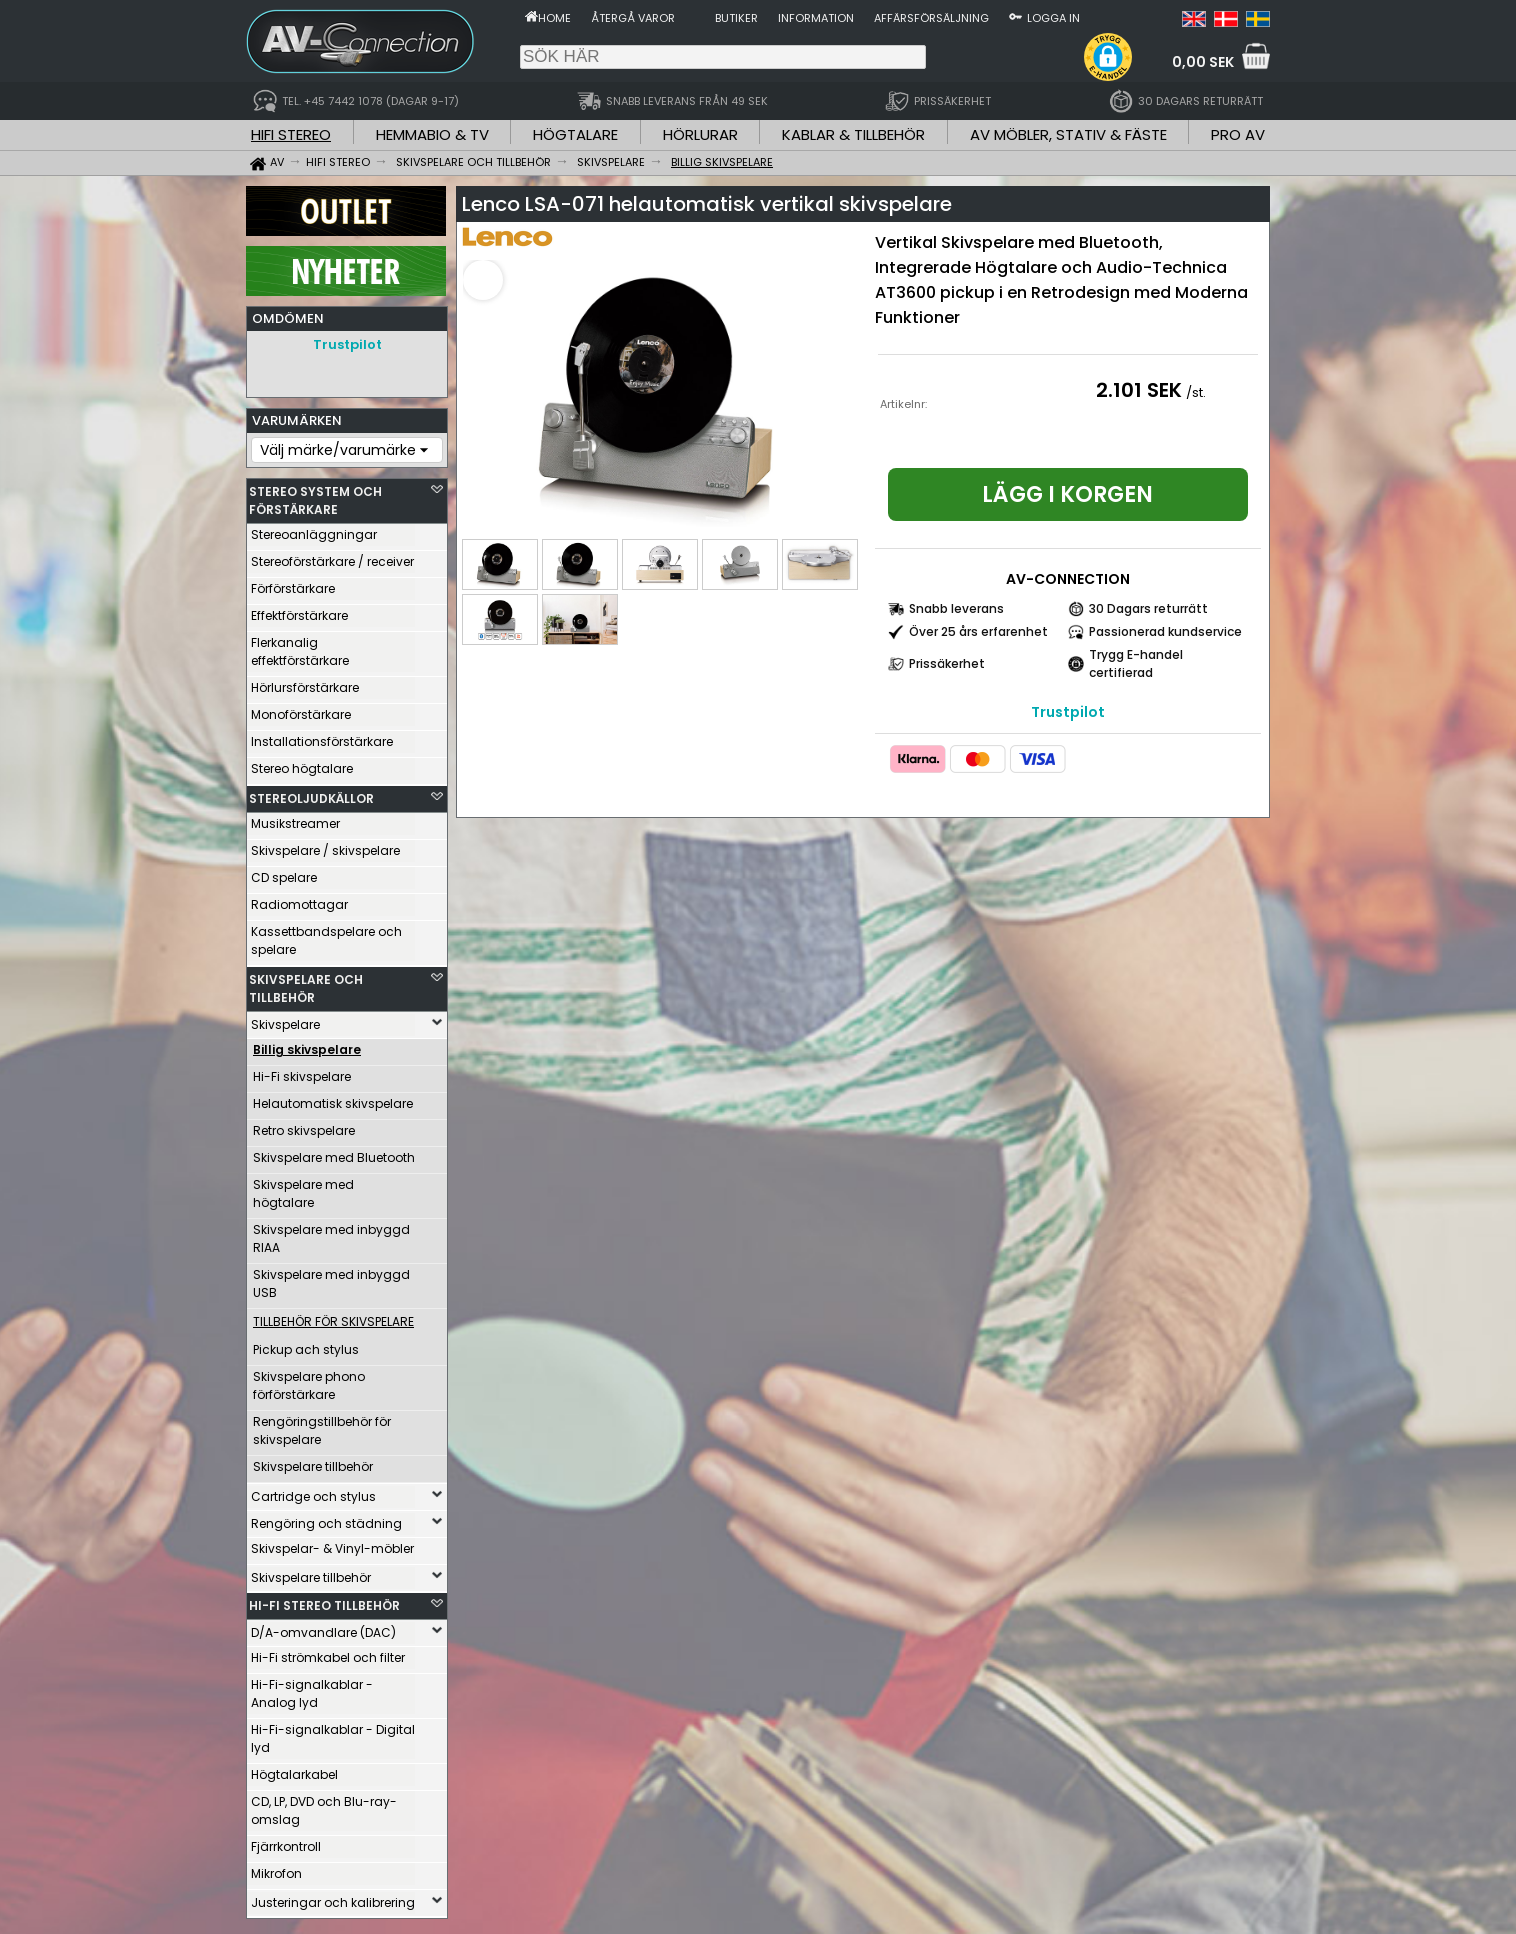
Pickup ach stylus (306, 1344)
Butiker (736, 18)
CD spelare (284, 872)
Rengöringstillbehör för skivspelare (322, 1425)
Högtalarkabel (294, 1769)
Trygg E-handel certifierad (1136, 663)
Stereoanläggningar (314, 529)
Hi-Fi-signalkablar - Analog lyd (312, 1688)
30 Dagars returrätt (1148, 608)
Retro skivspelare (304, 1125)
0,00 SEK (1203, 62)
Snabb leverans (956, 608)
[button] (1108, 57)
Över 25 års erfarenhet (978, 631)
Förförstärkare (293, 583)
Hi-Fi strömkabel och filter (328, 1652)
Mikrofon (276, 1868)
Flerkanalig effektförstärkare (300, 646)
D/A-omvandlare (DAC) (323, 1627)
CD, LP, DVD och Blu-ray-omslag (324, 1805)
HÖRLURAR (700, 134)
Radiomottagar (299, 899)
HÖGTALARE (575, 134)
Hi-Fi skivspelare (302, 1071)
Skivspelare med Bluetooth (334, 1152)
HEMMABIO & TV (432, 134)
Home (554, 18)
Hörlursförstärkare (305, 682)
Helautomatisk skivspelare (333, 1098)
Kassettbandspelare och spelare (326, 935)
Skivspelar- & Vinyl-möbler (332, 1543)
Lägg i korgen (1067, 494)
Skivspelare (285, 1019)
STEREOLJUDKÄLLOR (311, 793)
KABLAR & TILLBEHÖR (853, 134)
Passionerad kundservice (1165, 631)
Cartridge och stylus (313, 1491)
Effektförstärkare (299, 610)
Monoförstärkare (301, 709)
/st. (1196, 392)
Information (816, 18)
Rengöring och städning (326, 1518)
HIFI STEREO (291, 134)
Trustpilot (347, 344)
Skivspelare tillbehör (313, 1461)
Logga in (1053, 18)
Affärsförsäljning (931, 18)
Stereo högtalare (302, 763)
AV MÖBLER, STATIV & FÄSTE (1068, 134)
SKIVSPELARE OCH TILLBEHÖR (306, 983)
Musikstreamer (295, 818)
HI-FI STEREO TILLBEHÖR (324, 1600)
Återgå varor (633, 18)
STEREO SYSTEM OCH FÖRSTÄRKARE (315, 495)
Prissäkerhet (947, 663)
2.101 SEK (1139, 390)
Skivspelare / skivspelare (325, 845)
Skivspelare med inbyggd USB (331, 1278)
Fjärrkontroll (286, 1841)
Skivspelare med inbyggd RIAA (331, 1233)
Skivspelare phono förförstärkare (309, 1380)
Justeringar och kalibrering (333, 1897)
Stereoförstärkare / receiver (332, 556)
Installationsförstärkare (322, 736)
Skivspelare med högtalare (303, 1188)
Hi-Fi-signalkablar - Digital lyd (333, 1733)
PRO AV (1238, 134)
